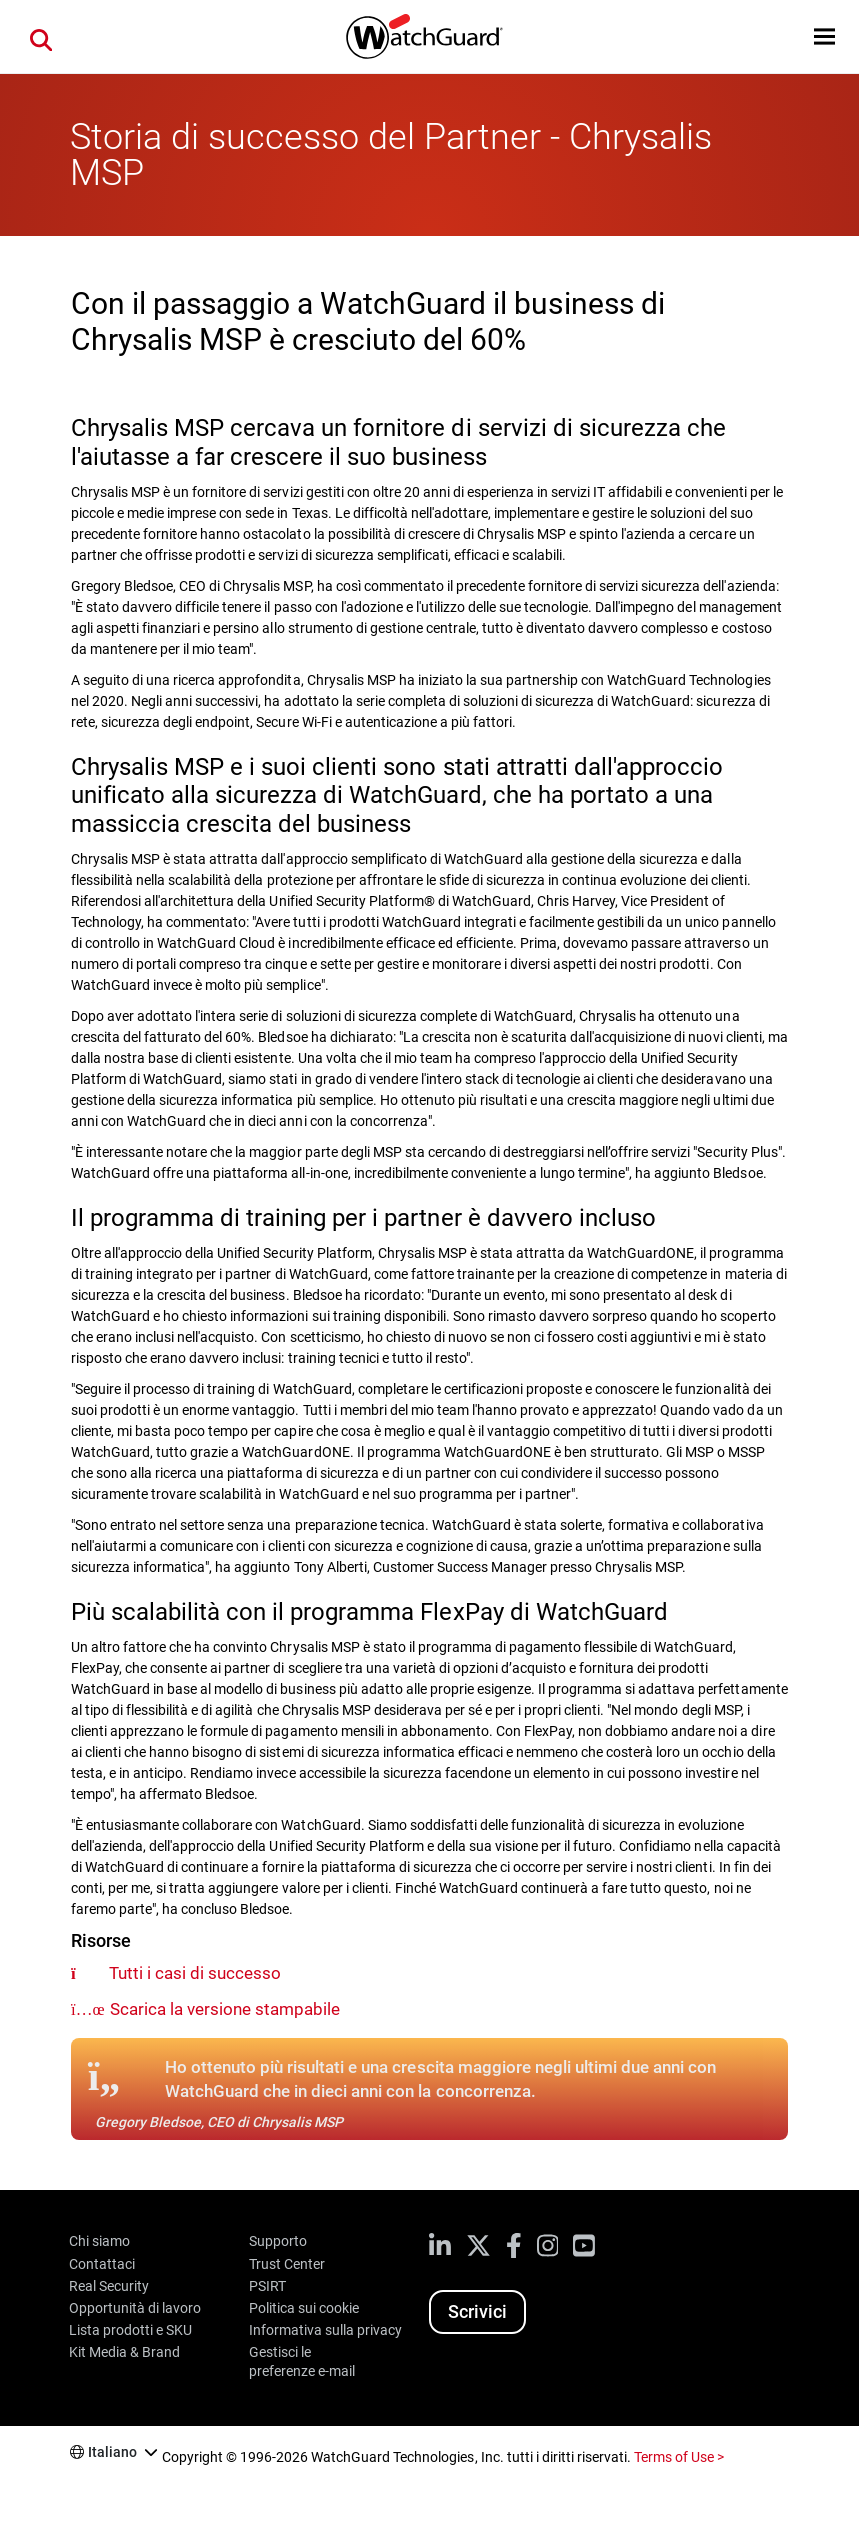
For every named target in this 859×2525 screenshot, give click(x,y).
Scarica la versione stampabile (225, 2009)
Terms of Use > (679, 2457)
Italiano (112, 2452)
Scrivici (477, 2311)
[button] (824, 36)
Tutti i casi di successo (195, 1973)
